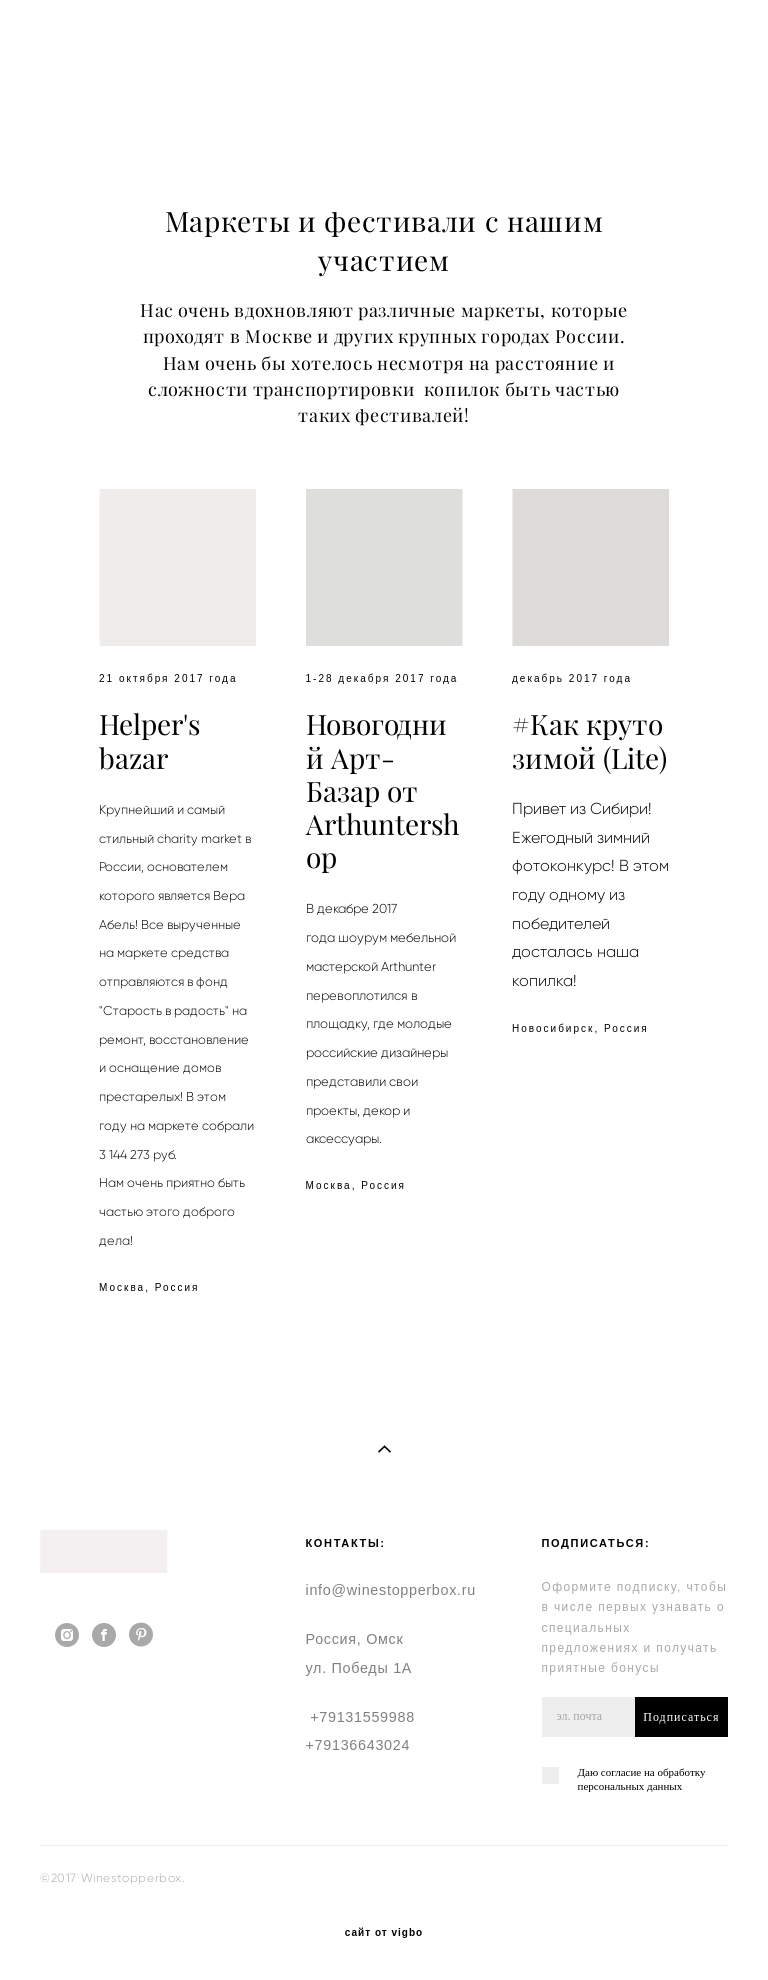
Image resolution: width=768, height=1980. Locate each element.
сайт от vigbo (384, 1933)
